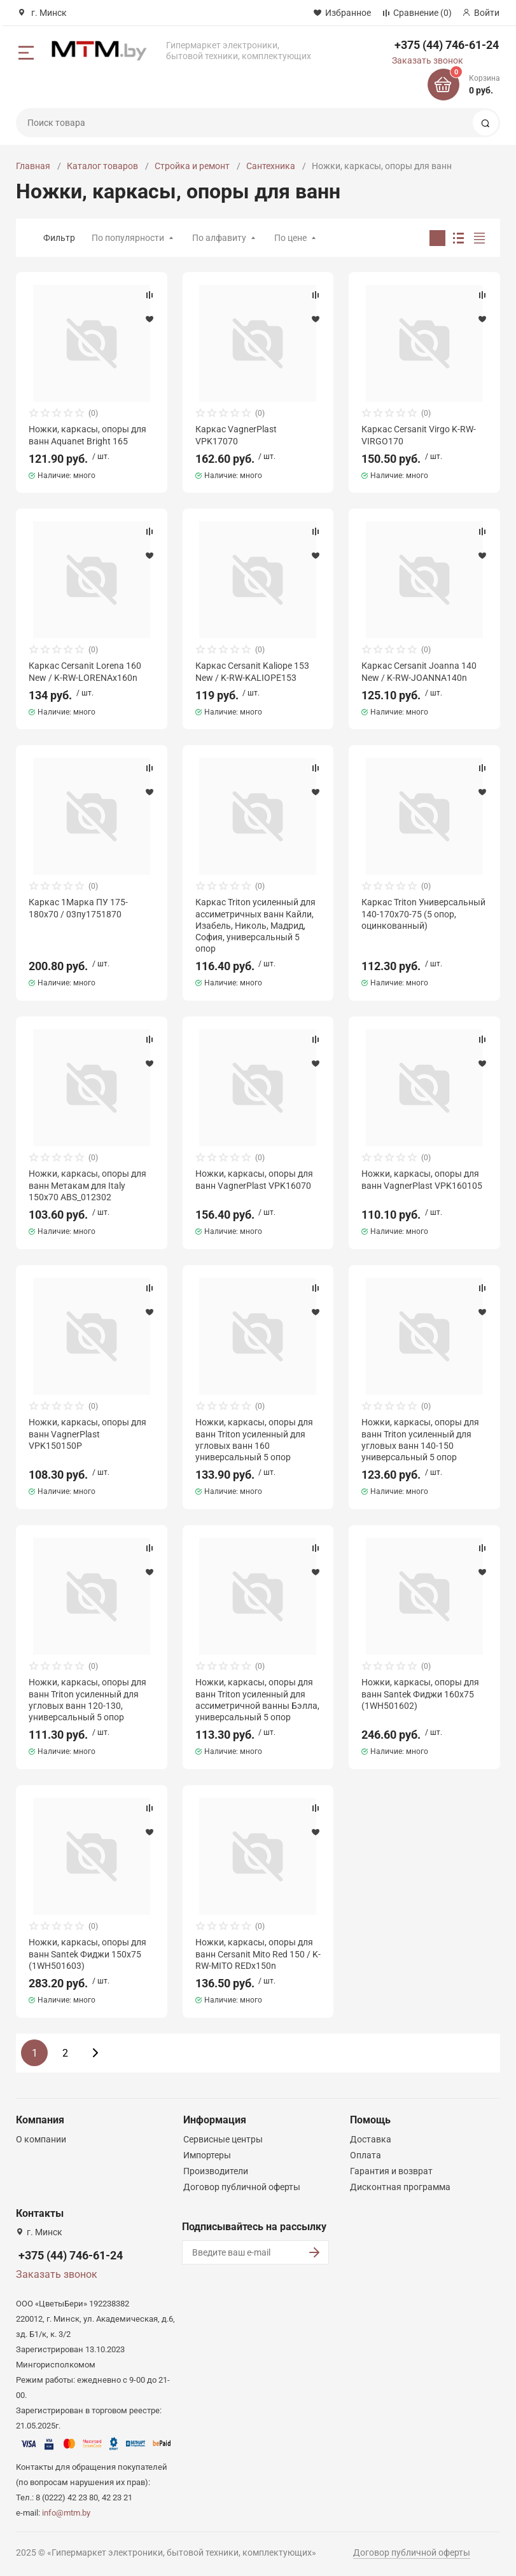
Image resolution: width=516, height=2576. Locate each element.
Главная (33, 166)
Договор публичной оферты (241, 2187)
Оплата (365, 2155)
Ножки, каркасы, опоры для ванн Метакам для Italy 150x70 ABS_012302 (87, 1185)
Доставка (370, 2139)
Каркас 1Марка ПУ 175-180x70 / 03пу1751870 (78, 908)
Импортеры (207, 2155)
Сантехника (270, 166)
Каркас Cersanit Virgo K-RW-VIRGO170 (418, 435)
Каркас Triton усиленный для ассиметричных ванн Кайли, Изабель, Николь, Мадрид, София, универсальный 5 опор (255, 925)
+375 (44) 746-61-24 (446, 44)
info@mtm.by (66, 2513)
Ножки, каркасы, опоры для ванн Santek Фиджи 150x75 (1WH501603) (87, 1953)
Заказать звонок (427, 60)
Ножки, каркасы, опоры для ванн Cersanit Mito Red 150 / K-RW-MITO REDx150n (258, 1953)
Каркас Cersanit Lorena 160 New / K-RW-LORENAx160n (85, 671)
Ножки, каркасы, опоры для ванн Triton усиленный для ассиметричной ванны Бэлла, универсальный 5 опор (257, 1699)
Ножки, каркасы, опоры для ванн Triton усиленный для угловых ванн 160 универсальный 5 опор (254, 1439)
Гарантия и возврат (391, 2171)
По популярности (128, 238)
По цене (290, 238)
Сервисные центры (223, 2139)
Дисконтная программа (400, 2187)
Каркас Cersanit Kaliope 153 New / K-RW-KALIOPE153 (252, 671)
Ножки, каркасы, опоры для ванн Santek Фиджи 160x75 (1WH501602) (420, 1693)
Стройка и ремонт (192, 166)
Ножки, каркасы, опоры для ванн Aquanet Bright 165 (87, 435)
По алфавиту (219, 238)
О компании (41, 2139)
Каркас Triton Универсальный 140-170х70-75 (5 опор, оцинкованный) (423, 913)
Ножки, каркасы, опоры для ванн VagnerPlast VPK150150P (87, 1433)
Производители (215, 2171)
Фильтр (59, 238)
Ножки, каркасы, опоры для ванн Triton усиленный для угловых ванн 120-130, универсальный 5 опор (87, 1699)
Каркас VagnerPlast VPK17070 (236, 435)
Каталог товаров (102, 166)
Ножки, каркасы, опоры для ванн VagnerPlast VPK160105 (421, 1179)
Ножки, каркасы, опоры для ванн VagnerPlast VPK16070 (254, 1179)
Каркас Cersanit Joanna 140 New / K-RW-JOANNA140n (419, 671)
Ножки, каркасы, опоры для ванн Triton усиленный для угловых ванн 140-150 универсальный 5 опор (420, 1439)
